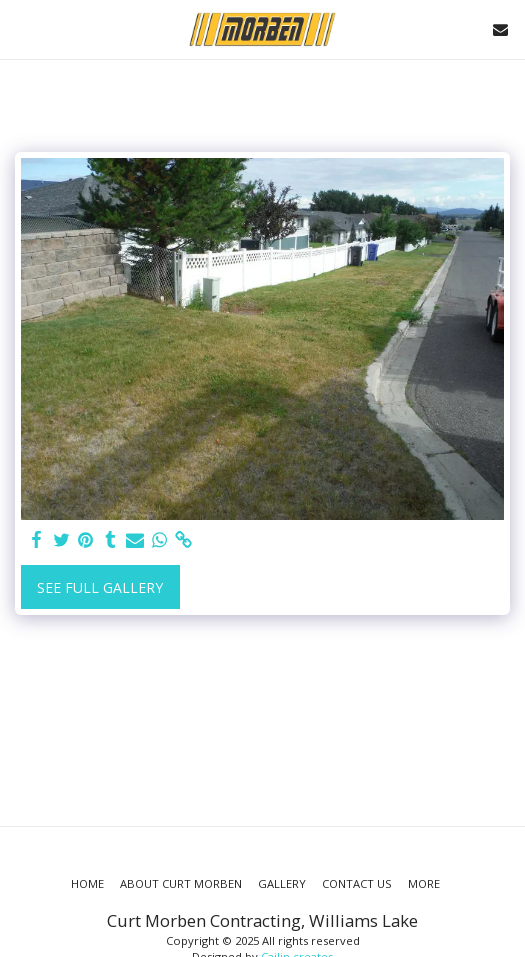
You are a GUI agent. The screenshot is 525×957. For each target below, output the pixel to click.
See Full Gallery (100, 587)
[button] (22, 28)
